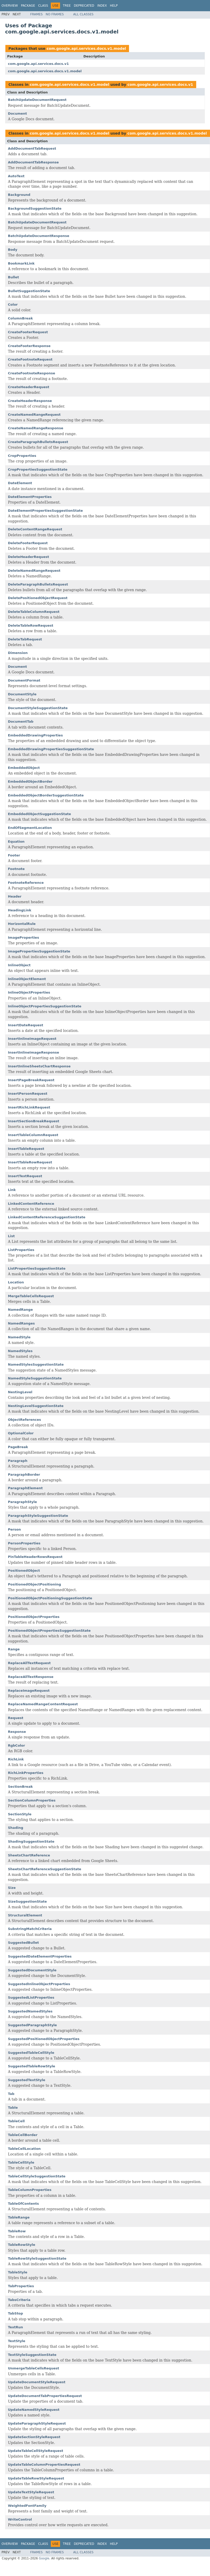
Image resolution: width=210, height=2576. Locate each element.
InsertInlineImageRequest (32, 1039)
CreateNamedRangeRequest (34, 414)
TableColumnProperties (29, 2190)
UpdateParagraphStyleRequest (37, 2423)
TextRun (15, 2327)
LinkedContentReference (31, 1204)
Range (14, 1649)
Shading (15, 1828)
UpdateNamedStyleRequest (34, 2410)
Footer (14, 855)
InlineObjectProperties (29, 992)
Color (13, 304)
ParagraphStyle (22, 1502)
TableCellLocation (24, 2149)
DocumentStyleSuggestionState (38, 708)
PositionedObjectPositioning (34, 1584)
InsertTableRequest (26, 1149)
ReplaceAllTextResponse (30, 1677)
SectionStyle (19, 1814)
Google (44, 2558)
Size (12, 1888)
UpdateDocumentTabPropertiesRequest (45, 2396)
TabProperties (21, 2286)
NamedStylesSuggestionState (36, 1364)
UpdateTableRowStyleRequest (36, 2478)
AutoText (16, 176)
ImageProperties (23, 937)
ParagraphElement (25, 1488)
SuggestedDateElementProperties (40, 1956)
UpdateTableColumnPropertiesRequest (44, 2464)
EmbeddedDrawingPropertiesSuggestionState (51, 749)
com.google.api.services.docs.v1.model (86, 48)
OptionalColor (21, 1433)
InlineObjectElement (27, 979)
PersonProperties (24, 1543)
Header (14, 896)
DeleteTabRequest (25, 639)
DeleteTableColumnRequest (34, 612)
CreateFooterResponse (29, 346)
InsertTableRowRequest (30, 1162)
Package (28, 5)
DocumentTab (20, 721)
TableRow (17, 2231)
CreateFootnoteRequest (30, 359)
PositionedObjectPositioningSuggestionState (50, 1598)
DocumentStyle (22, 694)
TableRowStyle (21, 2245)
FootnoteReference (26, 883)
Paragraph (17, 1461)
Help (114, 5)
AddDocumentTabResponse (33, 162)
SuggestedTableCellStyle (31, 2053)
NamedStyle (19, 1337)
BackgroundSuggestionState (35, 208)
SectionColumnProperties (31, 1800)
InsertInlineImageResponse (33, 1052)
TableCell (16, 2121)
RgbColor (16, 1745)
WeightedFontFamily (27, 2506)
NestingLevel (20, 1392)
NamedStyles (20, 1351)
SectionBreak (20, 1786)
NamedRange (20, 1309)
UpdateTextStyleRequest (31, 2492)
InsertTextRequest (25, 1176)
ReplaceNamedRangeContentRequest (43, 1704)
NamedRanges (21, 1323)
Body (12, 250)
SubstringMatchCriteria (30, 1929)
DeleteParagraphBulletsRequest (38, 584)
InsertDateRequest (25, 1025)
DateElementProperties (30, 497)
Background (19, 195)
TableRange (19, 2217)
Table (13, 2107)
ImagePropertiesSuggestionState (39, 951)
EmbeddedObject (24, 768)
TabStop (15, 2313)
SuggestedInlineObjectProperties (39, 1984)
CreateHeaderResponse (30, 401)
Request (15, 1718)
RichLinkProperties (25, 1773)
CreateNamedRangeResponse (35, 428)
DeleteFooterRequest (28, 543)
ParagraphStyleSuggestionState (38, 1516)
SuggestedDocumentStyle (32, 1970)
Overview (10, 5)
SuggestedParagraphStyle (32, 2025)
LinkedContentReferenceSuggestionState (46, 1217)
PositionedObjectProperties (34, 1617)
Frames (36, 14)
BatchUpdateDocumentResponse (38, 236)
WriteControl (20, 2519)
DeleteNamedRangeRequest (34, 571)
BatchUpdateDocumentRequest (37, 100)
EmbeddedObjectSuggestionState (39, 814)
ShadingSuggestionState (31, 1841)
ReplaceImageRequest (29, 1690)
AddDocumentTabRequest (32, 148)
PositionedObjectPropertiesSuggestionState (49, 1630)
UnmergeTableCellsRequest (33, 2368)
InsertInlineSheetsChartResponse (39, 1066)
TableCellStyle (21, 2162)
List (11, 1236)
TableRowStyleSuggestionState (37, 2258)
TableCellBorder (23, 2135)
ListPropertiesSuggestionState (36, 1268)
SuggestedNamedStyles (30, 2011)
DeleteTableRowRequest (30, 625)
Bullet (13, 277)
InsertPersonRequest (27, 1093)
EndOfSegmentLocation (30, 828)
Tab (11, 2094)
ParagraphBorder (24, 1474)
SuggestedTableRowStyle (31, 2066)
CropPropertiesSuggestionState (37, 469)
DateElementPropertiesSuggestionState (45, 510)
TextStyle (16, 2341)
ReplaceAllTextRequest (29, 1663)
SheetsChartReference (29, 1855)
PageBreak (18, 1447)
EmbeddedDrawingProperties (35, 735)
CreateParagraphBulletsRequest (38, 442)
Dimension (18, 653)
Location (16, 1282)
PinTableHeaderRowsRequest (35, 1557)
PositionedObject (24, 1570)
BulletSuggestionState (29, 291)
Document (17, 113)
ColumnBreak (20, 318)
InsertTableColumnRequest (33, 1135)
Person (14, 1529)
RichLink (16, 1759)
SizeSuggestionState (27, 1901)
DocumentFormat (24, 680)
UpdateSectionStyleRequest (34, 2437)
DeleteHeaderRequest (28, 557)
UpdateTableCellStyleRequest (35, 2451)
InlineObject (19, 965)
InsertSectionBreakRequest (33, 1121)
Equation (16, 841)
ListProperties (21, 1250)
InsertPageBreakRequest (31, 1080)
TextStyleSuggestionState (32, 2355)
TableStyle (17, 2272)
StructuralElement (25, 1915)
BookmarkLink (21, 263)
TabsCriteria (19, 2300)
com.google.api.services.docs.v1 (38, 64)
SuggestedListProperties (31, 1997)
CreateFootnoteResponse (31, 373)
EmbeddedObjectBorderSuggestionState (46, 795)
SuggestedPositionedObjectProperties (43, 2039)
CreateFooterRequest (28, 332)
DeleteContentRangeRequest (35, 529)
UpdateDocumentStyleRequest (36, 2382)
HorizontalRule (22, 924)
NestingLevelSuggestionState (36, 1406)
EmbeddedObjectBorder (30, 781)
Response (17, 1732)
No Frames (55, 14)
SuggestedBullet (23, 1943)
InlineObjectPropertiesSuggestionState (44, 1006)
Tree (67, 5)
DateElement (20, 483)
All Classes (83, 14)
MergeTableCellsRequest (31, 1296)
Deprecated (84, 5)
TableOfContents (23, 2203)
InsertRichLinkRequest (29, 1107)
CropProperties (22, 456)
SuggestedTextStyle (26, 2080)
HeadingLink (19, 910)
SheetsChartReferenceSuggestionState (44, 1869)
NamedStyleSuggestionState (35, 1378)
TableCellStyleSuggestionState (36, 2176)
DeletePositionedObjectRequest (37, 598)
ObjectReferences (24, 1420)
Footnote (16, 869)
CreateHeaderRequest (28, 387)
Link (12, 1190)
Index (102, 5)
